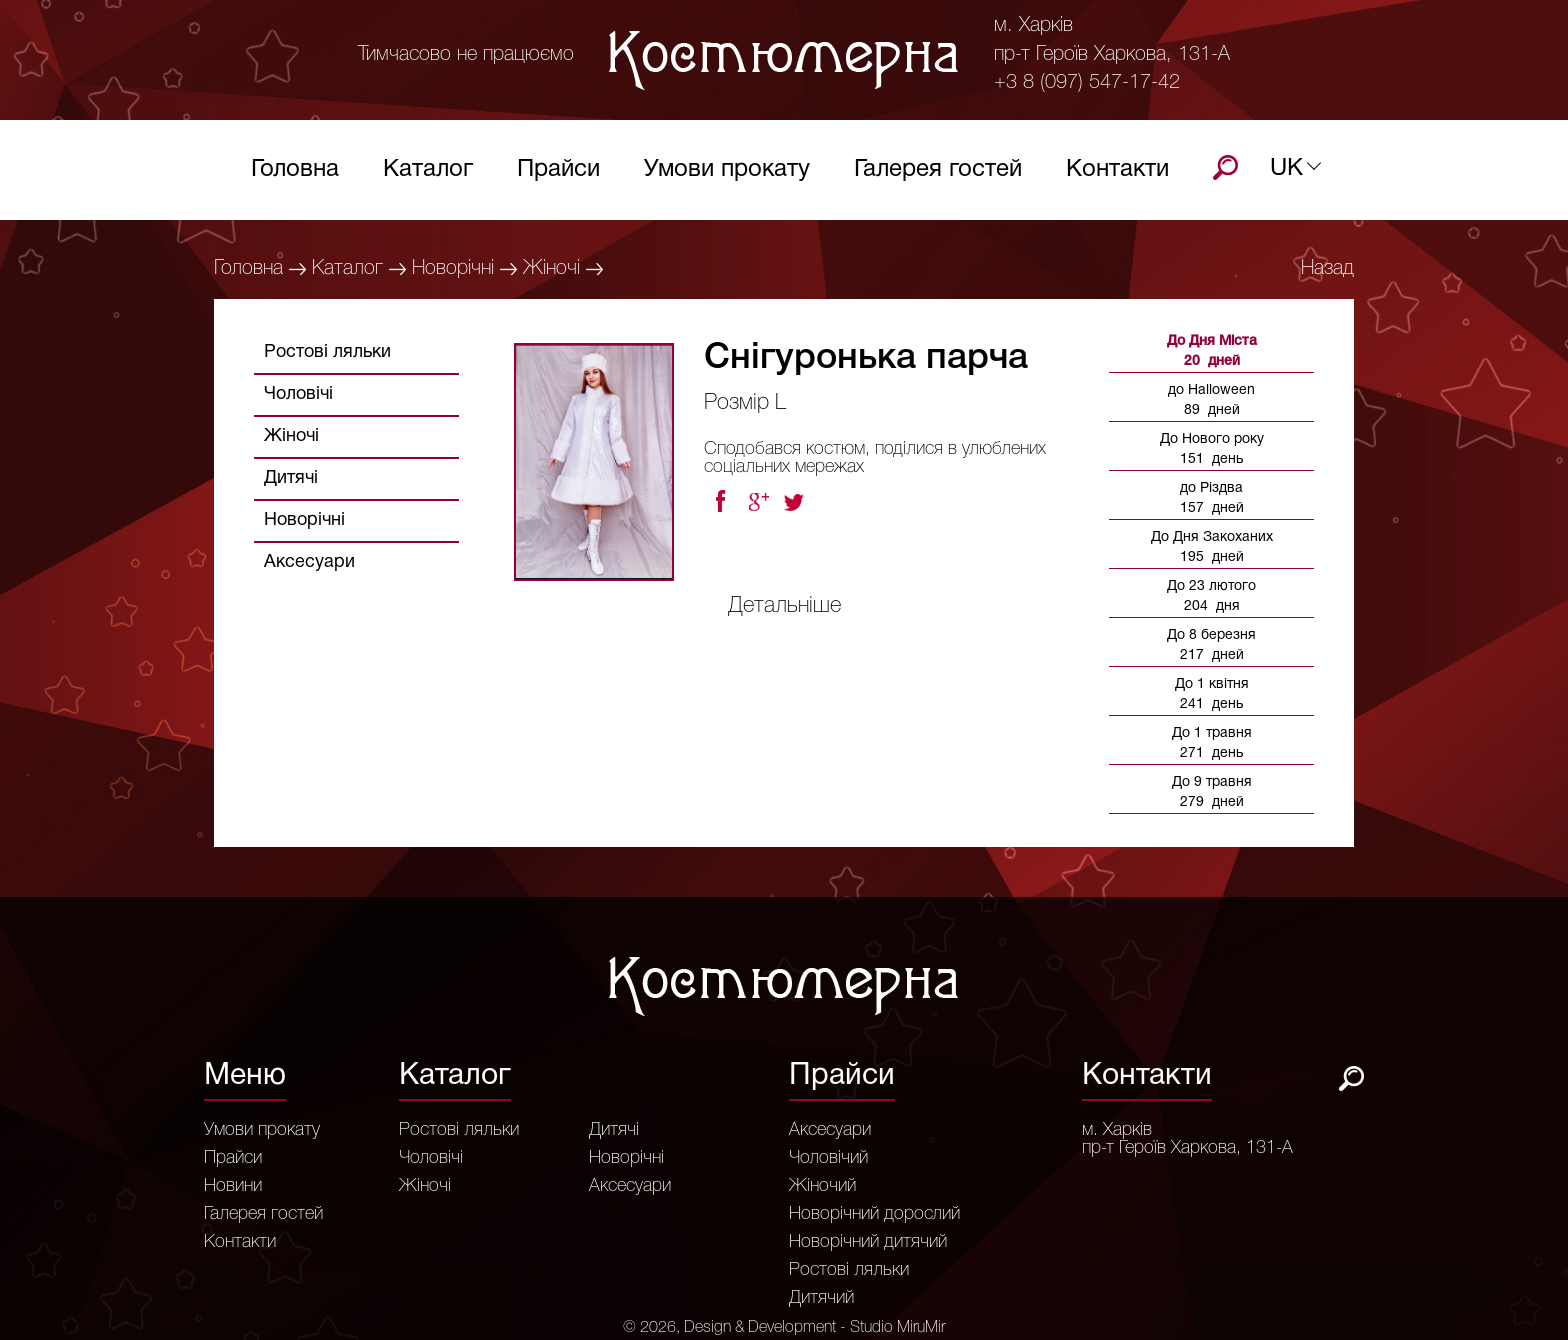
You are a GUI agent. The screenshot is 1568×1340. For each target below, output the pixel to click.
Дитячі (291, 478)
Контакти (1117, 174)
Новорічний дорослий (874, 1214)
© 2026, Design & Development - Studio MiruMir (784, 1328)
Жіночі (551, 269)
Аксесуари (309, 562)
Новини (233, 1186)
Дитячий (821, 1298)
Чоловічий (828, 1158)
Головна (295, 174)
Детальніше (784, 606)
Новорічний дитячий (868, 1242)
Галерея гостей (938, 174)
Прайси (558, 174)
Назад (1327, 269)
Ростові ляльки (327, 352)
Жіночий (822, 1186)
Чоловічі (298, 394)
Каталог (428, 174)
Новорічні (453, 269)
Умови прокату (727, 174)
